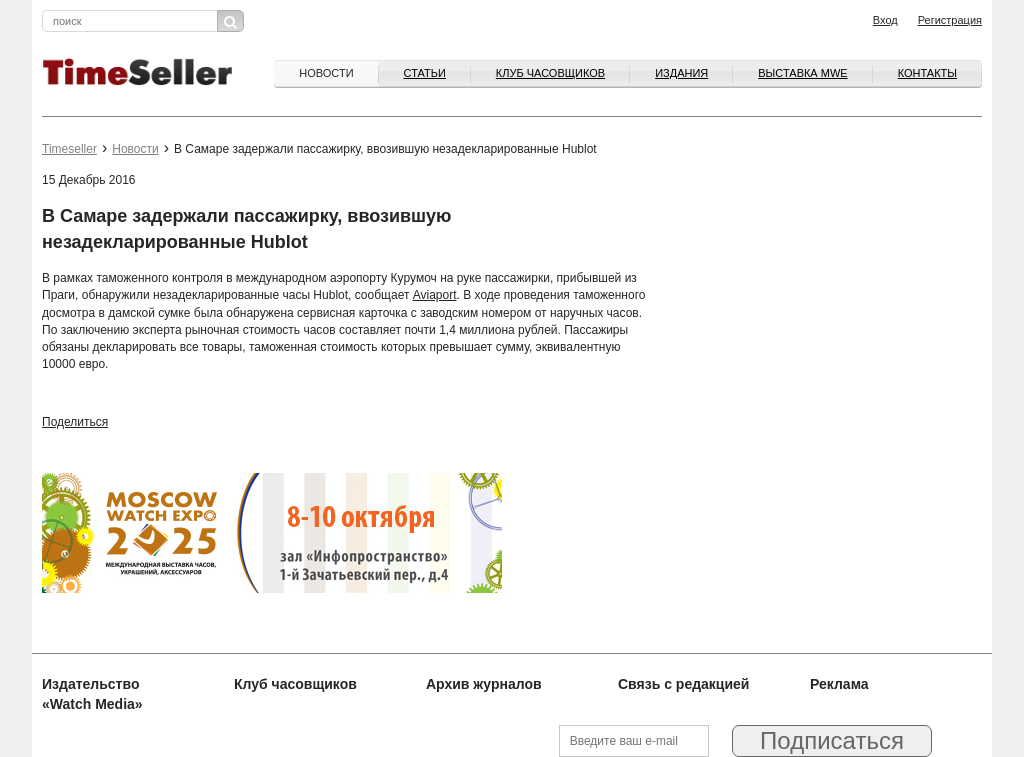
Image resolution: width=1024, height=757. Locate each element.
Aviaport (435, 295)
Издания (681, 73)
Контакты (927, 73)
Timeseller (69, 149)
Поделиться (75, 422)
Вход (885, 20)
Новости (326, 73)
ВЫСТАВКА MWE (802, 73)
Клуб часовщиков (550, 73)
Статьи (425, 73)
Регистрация (950, 20)
